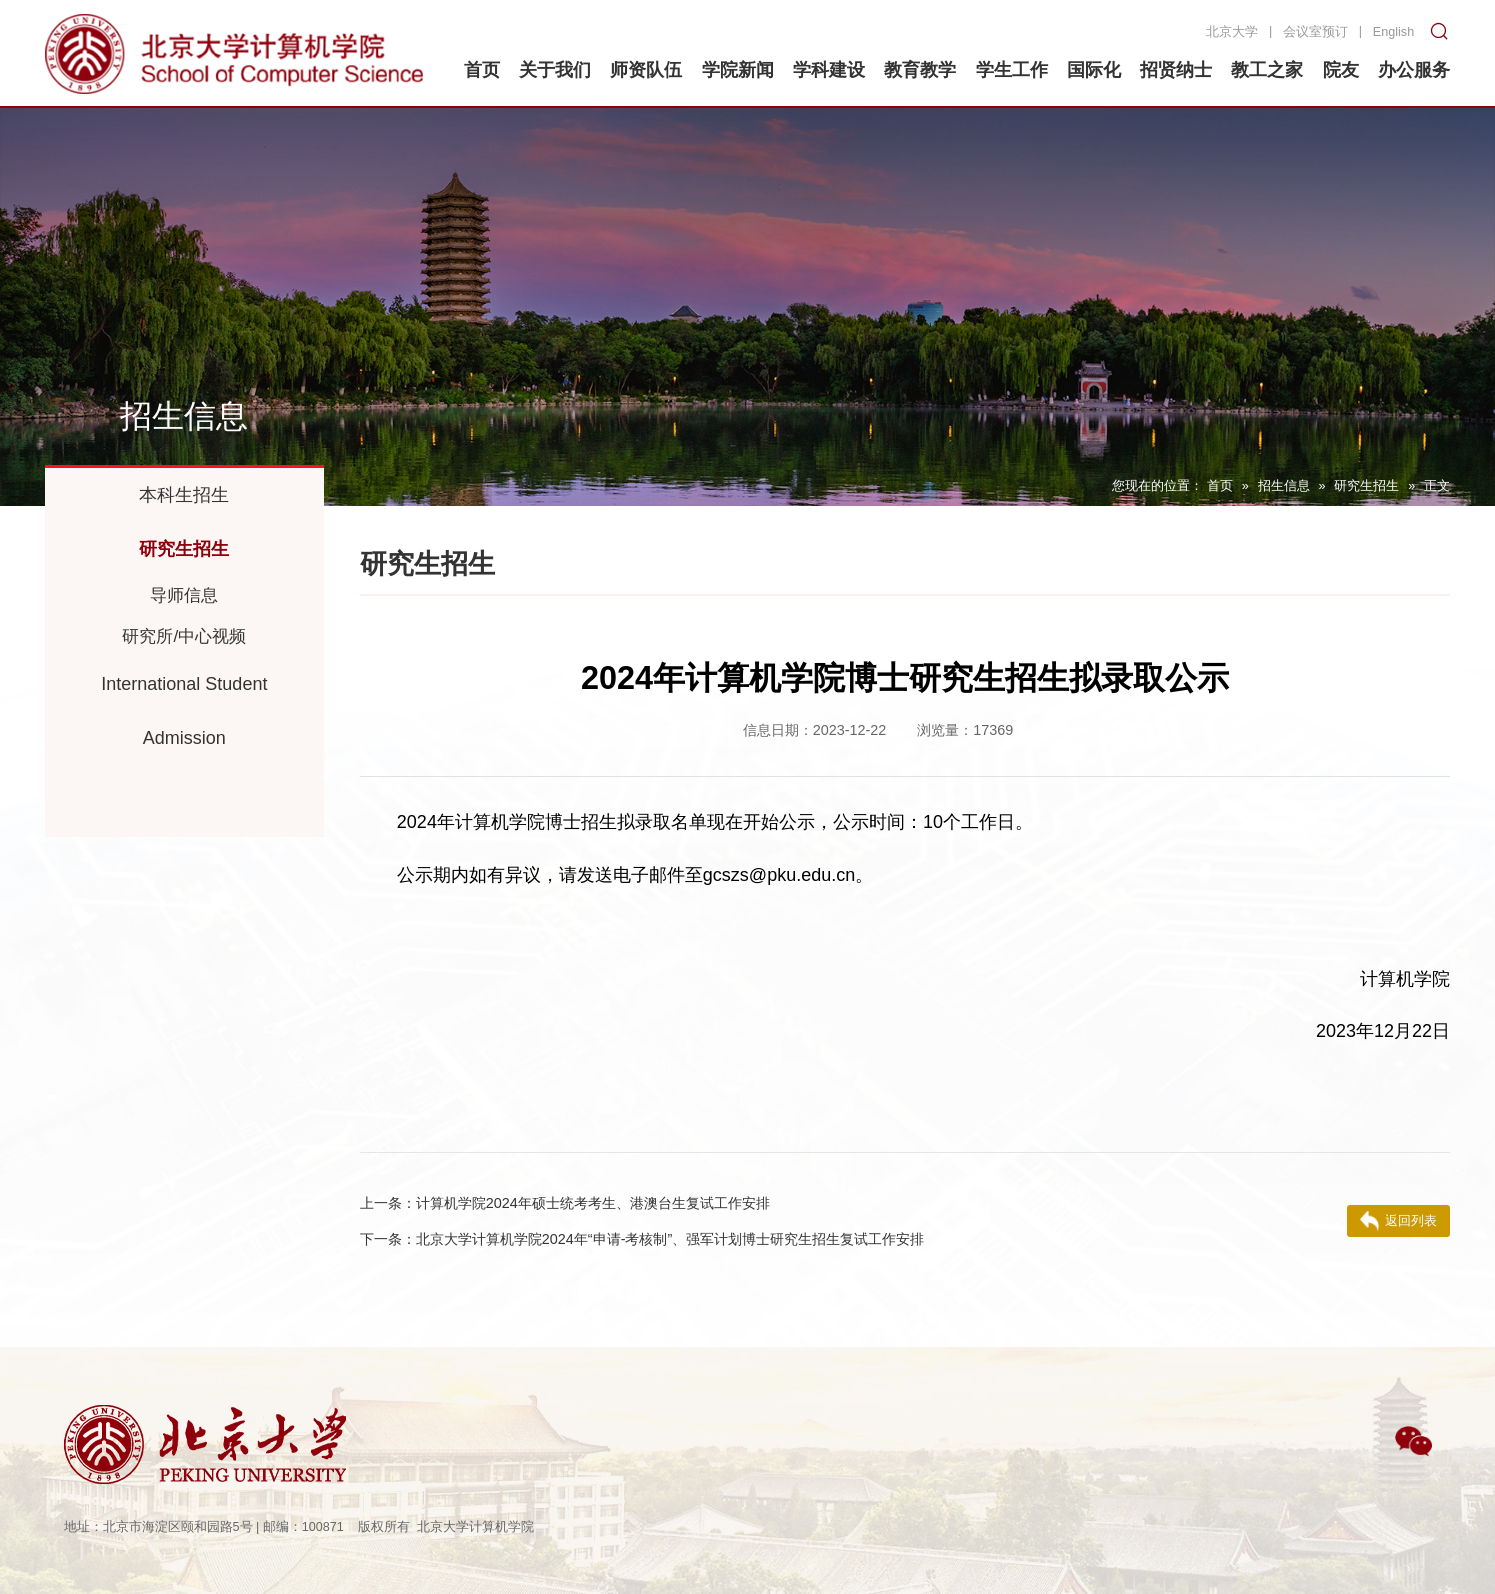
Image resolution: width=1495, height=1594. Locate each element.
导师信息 (184, 595)
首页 (1220, 486)
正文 (1437, 486)
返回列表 (1398, 1221)
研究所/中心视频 (184, 636)
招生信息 (1284, 486)
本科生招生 (184, 495)
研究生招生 (1366, 486)
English (1393, 32)
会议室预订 (1315, 32)
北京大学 (1232, 32)
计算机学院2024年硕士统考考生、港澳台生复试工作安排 (565, 1203)
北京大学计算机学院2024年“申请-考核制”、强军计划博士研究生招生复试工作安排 (642, 1239)
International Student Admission (184, 711)
